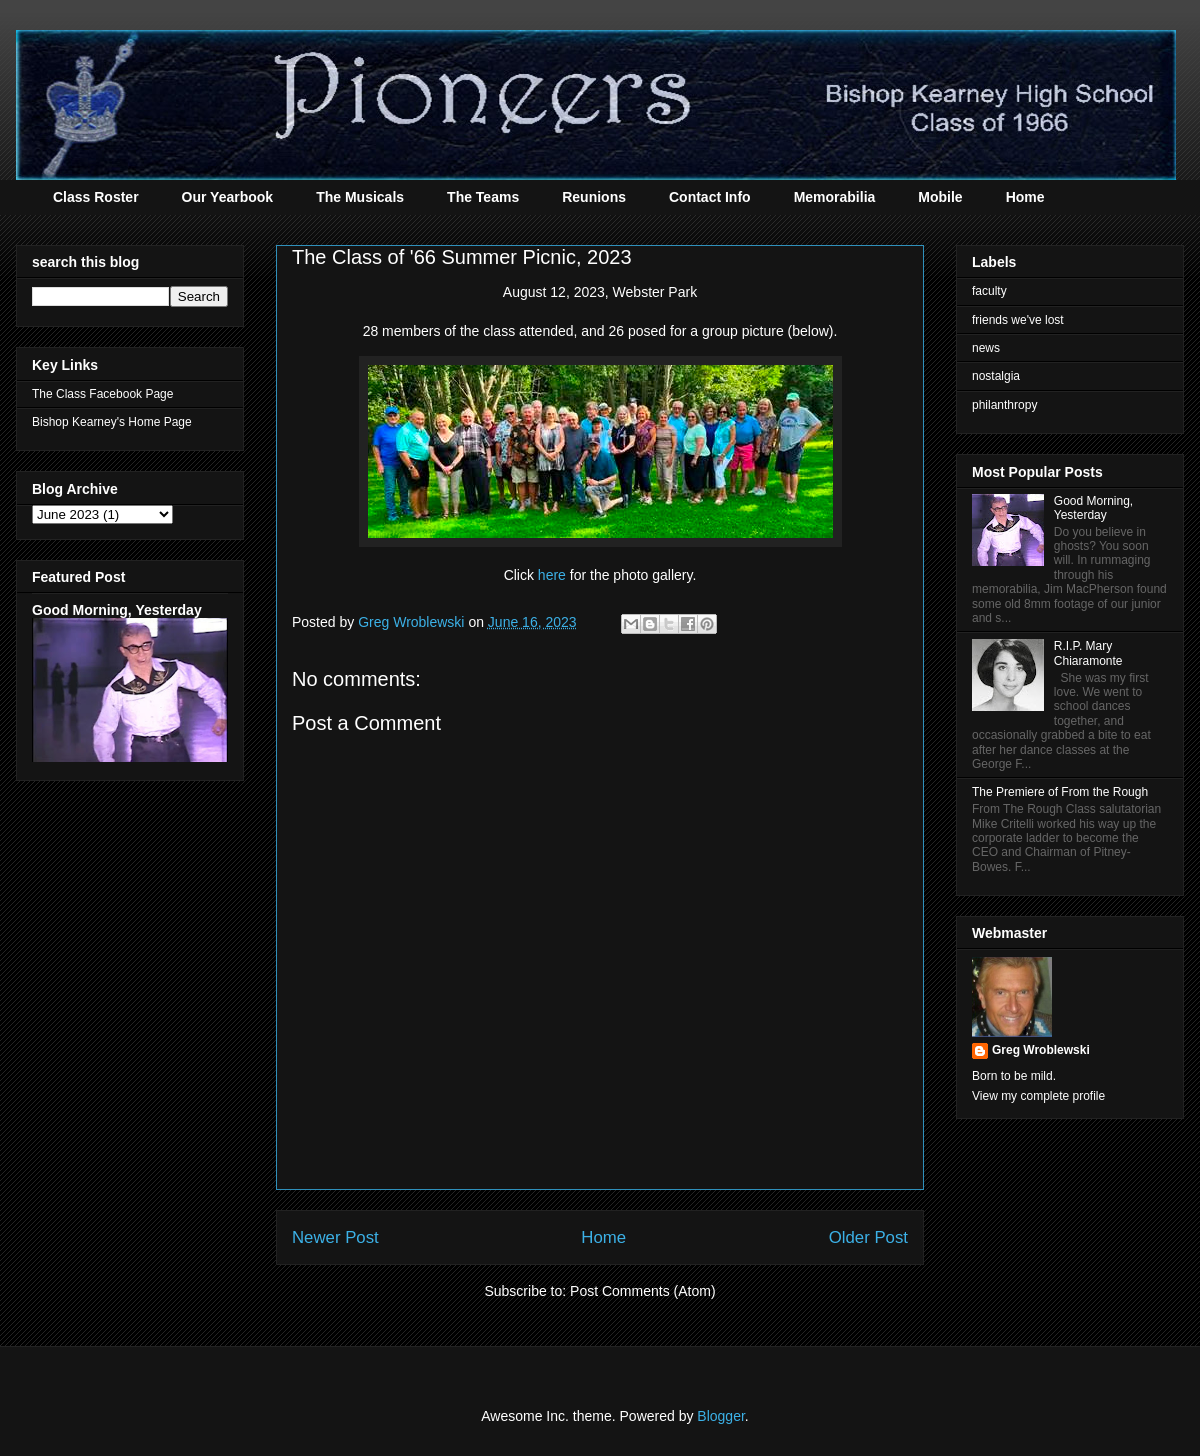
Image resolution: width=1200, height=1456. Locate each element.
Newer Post (335, 1237)
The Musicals (360, 197)
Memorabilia (835, 197)
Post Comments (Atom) (642, 1291)
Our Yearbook (228, 197)
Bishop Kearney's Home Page (112, 422)
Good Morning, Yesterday (117, 610)
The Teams (483, 197)
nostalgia (996, 376)
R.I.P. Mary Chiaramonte (1088, 653)
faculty (989, 291)
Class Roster (96, 197)
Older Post (868, 1237)
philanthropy (1004, 405)
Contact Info (710, 197)
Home (1025, 197)
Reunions (594, 197)
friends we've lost (1018, 320)
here (552, 575)
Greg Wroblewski (1041, 1050)
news (986, 348)
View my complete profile (1038, 1096)
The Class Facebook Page (102, 394)
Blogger (720, 1416)
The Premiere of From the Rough (1060, 792)
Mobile (940, 197)
